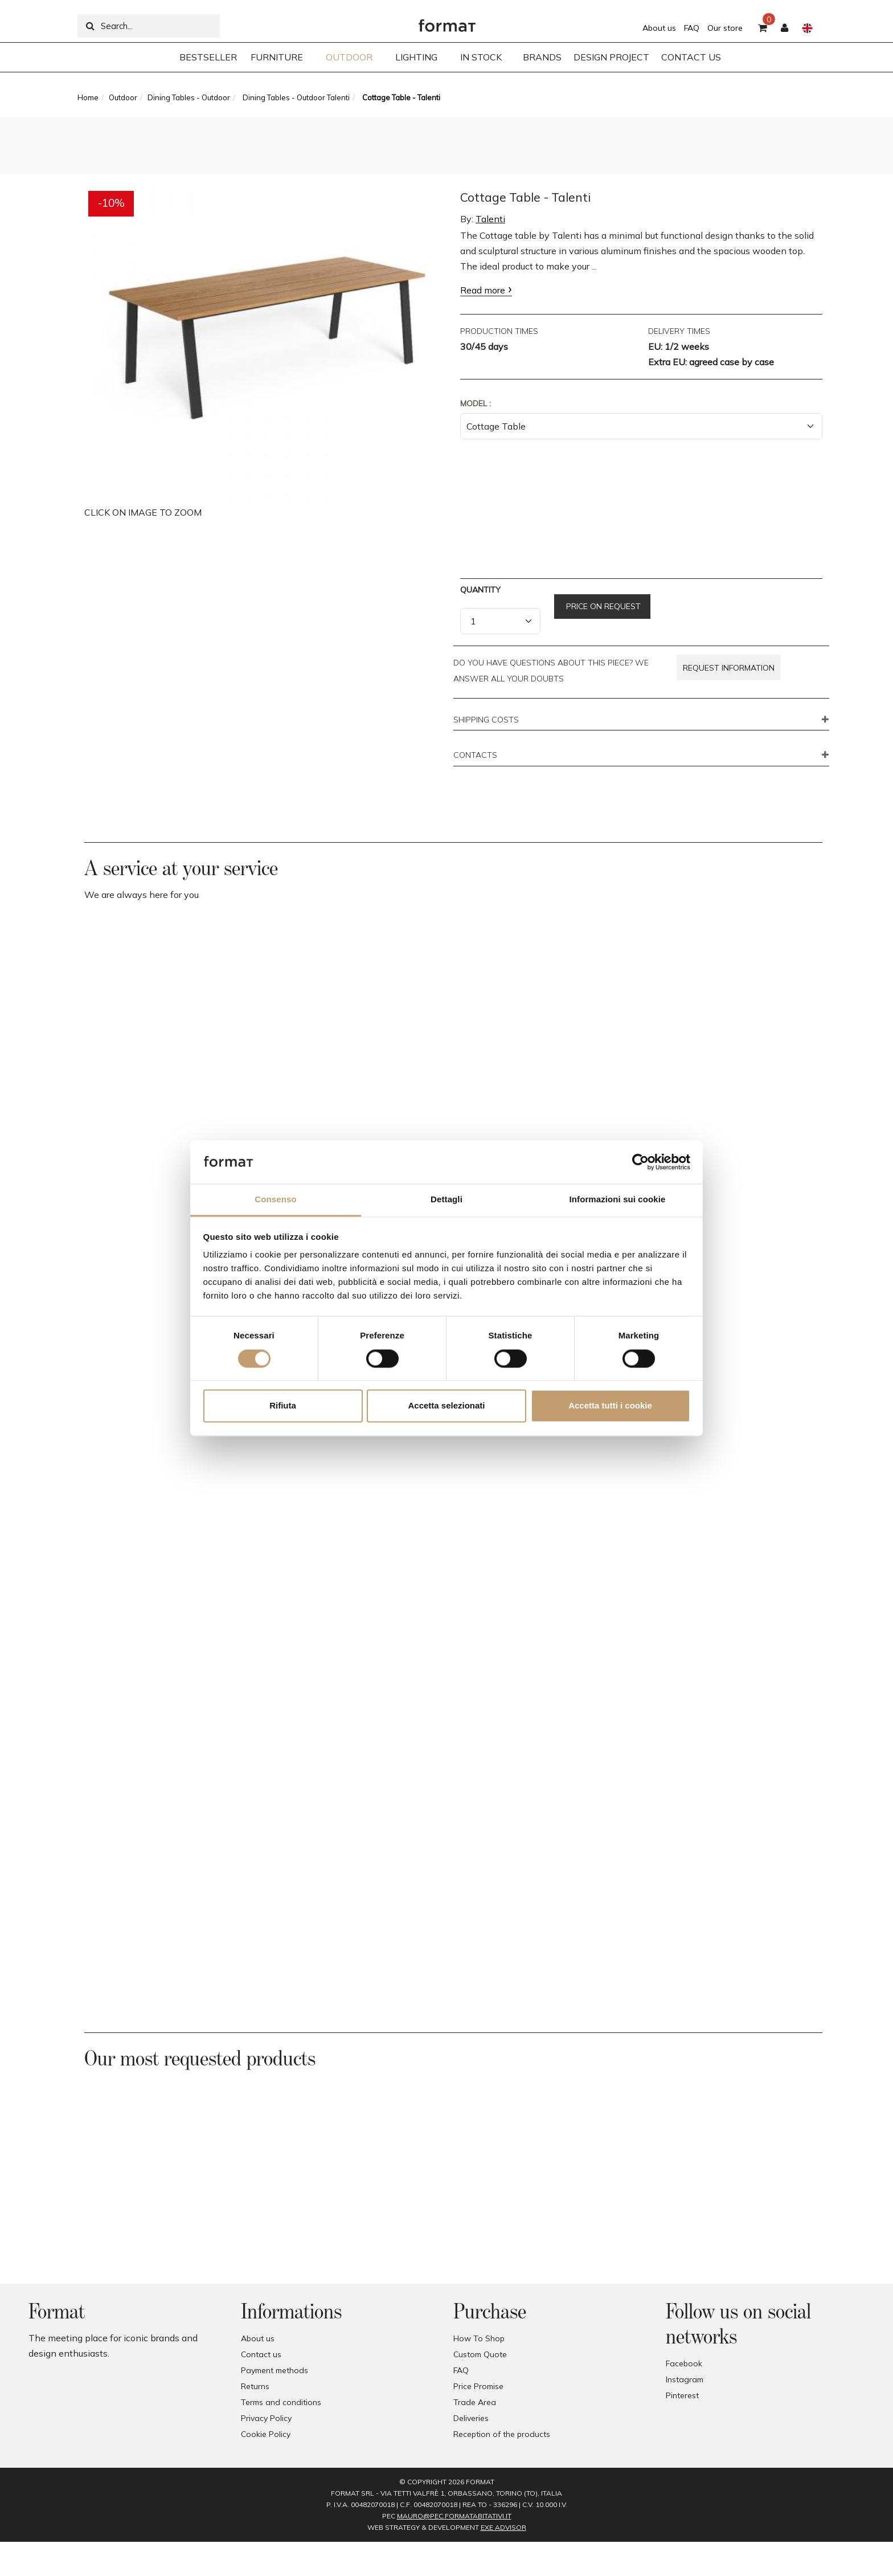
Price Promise (478, 2386)
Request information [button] (729, 668)
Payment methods (274, 2370)
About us (659, 28)
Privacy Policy (266, 2418)
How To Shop (479, 2338)
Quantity (480, 590)
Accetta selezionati (446, 1406)
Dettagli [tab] (446, 1200)
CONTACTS (475, 755)
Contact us (261, 2354)
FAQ (691, 28)
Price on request (602, 606)
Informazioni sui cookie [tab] (618, 1200)
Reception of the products (501, 2434)
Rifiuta (282, 1406)
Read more (482, 290)
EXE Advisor (503, 2527)
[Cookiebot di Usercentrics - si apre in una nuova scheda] (640, 1161)
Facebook (684, 2363)
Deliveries (471, 2418)
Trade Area (474, 2402)
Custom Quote (480, 2354)
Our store (725, 28)
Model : (475, 403)
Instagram (684, 2379)
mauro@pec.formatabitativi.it (454, 2516)
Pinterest (682, 2395)
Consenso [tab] (275, 1200)
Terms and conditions (281, 2402)
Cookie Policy (265, 2434)
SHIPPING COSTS (486, 720)
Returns (255, 2386)
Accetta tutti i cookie (610, 1406)
